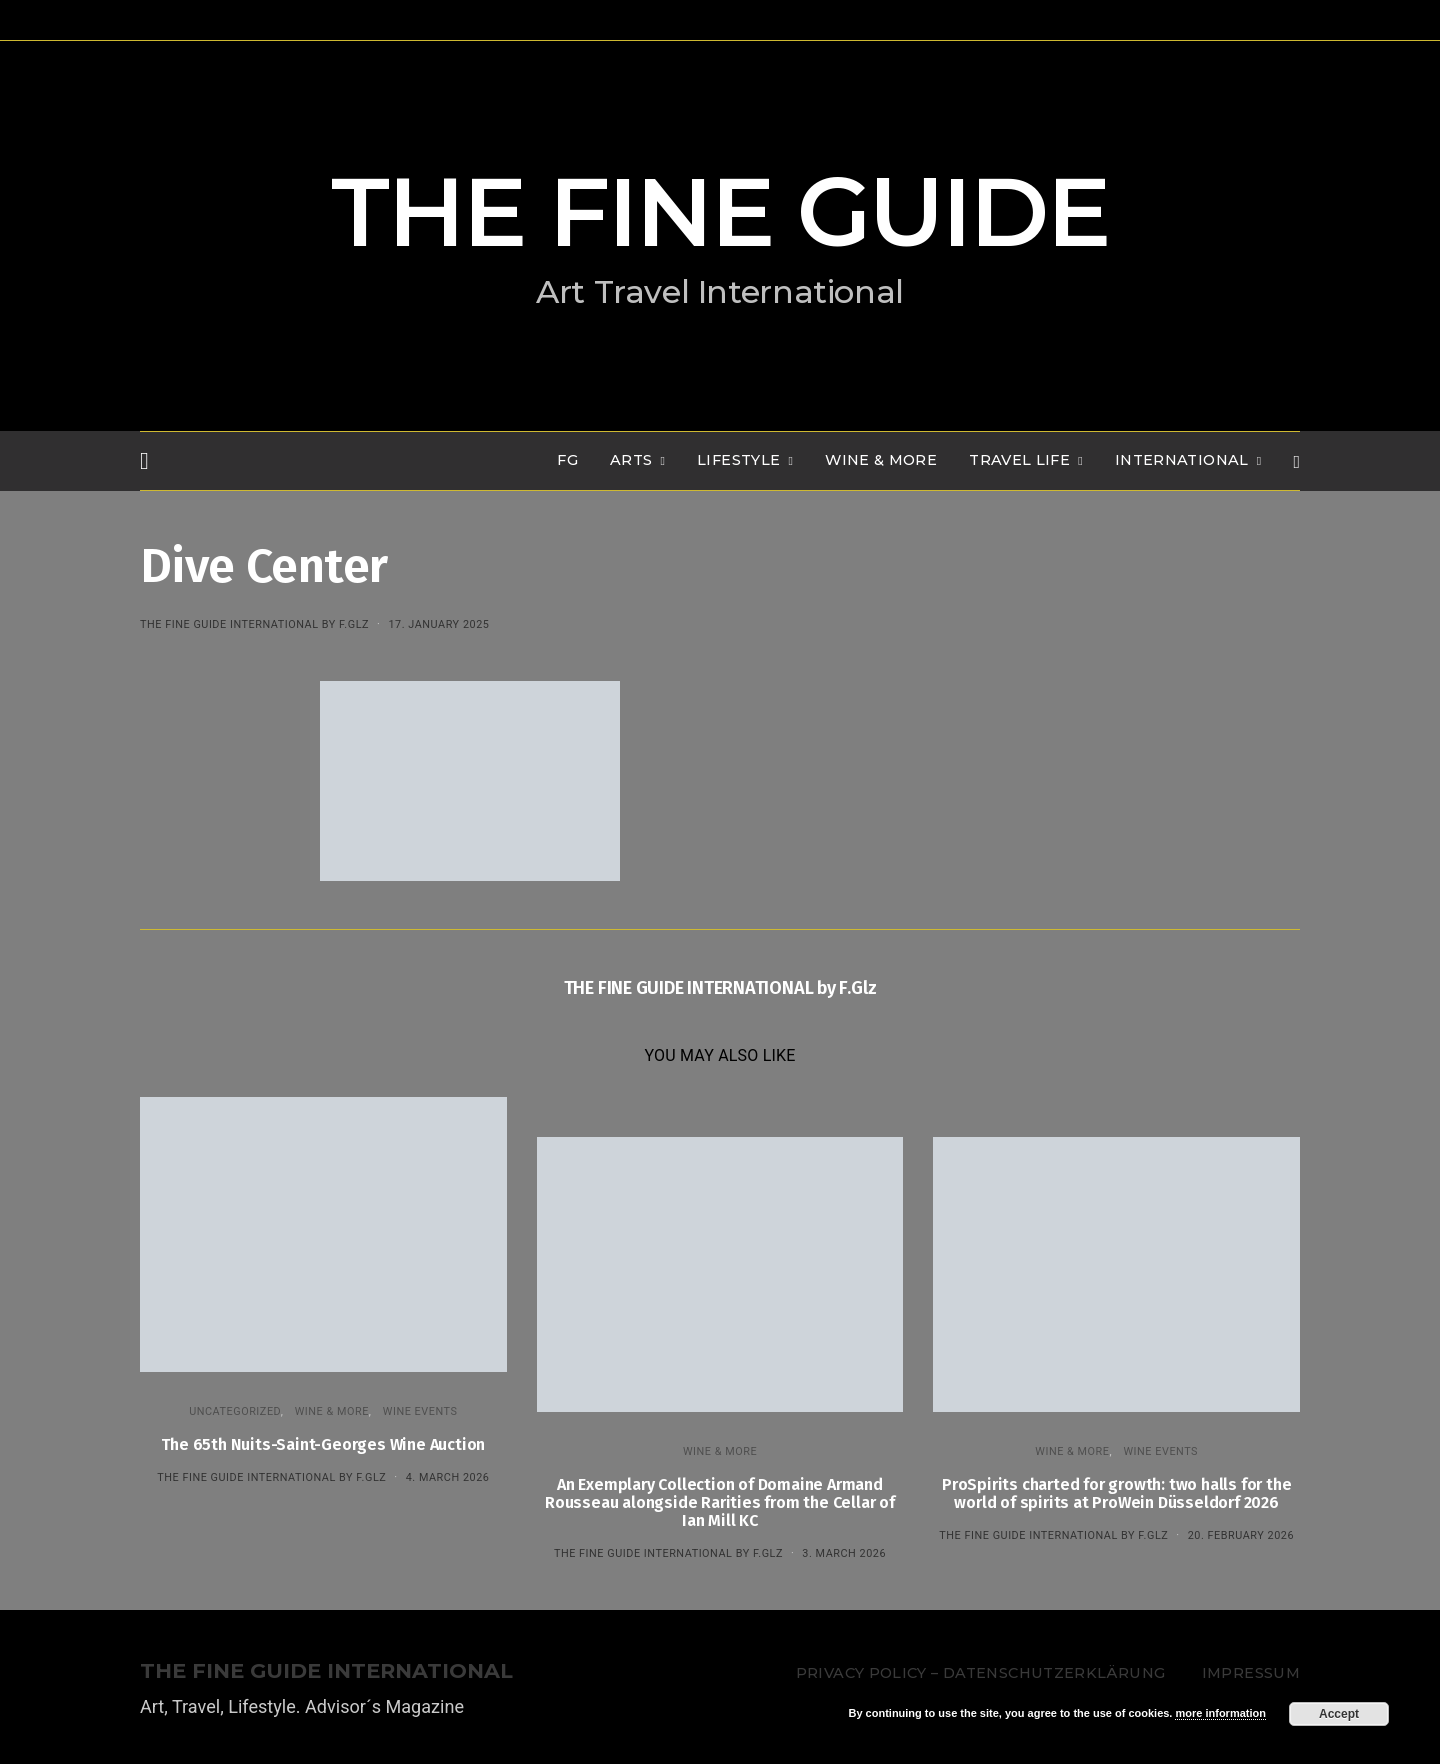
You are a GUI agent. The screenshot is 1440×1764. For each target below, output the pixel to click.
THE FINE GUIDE (720, 212)
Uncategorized (235, 1411)
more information (1220, 1713)
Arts (631, 460)
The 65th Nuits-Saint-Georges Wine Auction (323, 1444)
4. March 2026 (448, 1477)
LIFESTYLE (738, 460)
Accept (1339, 1714)
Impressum (1251, 1673)
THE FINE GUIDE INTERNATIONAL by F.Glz (254, 624)
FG (567, 460)
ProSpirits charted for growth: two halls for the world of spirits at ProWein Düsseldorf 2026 (1116, 1493)
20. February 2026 (1241, 1535)
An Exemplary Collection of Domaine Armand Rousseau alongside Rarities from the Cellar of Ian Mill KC (720, 1502)
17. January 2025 (438, 624)
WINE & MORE (881, 460)
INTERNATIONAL (1182, 460)
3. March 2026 (844, 1553)
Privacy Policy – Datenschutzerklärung (980, 1673)
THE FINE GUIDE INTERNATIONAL (326, 1671)
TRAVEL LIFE (1019, 460)
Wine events (420, 1411)
